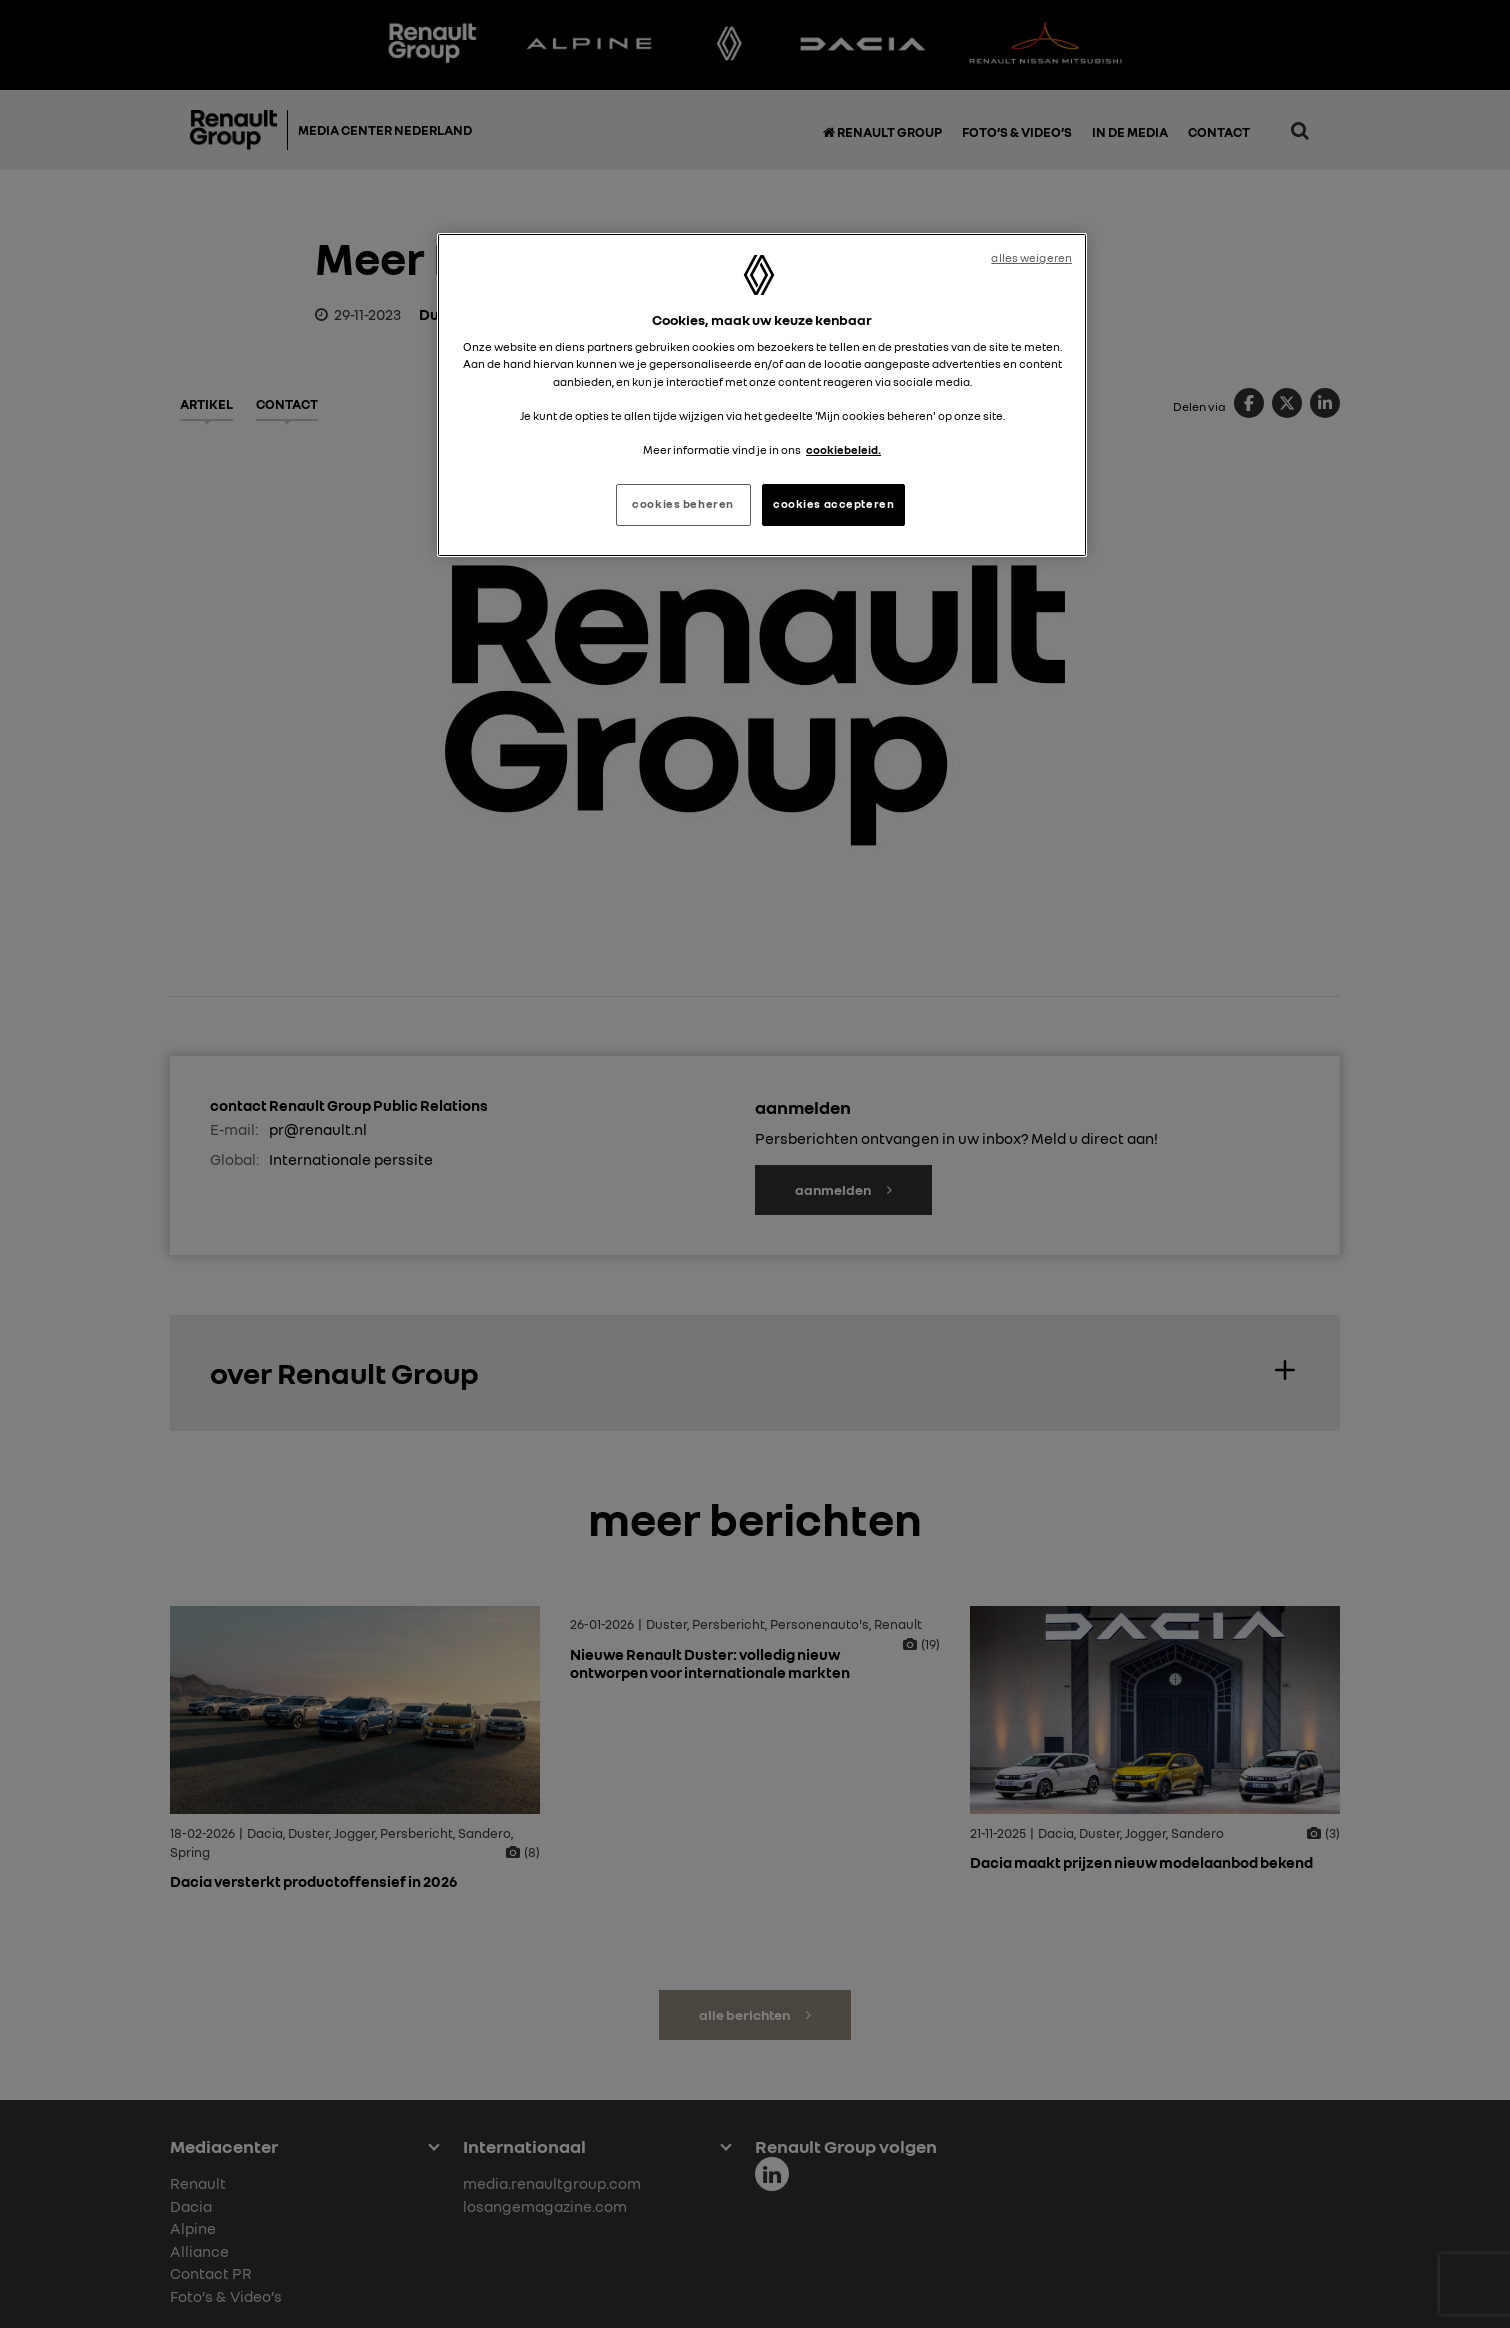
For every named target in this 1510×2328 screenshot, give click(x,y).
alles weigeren (1031, 258)
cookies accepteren (833, 504)
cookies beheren (683, 504)
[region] (762, 395)
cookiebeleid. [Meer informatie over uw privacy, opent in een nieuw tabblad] (843, 450)
